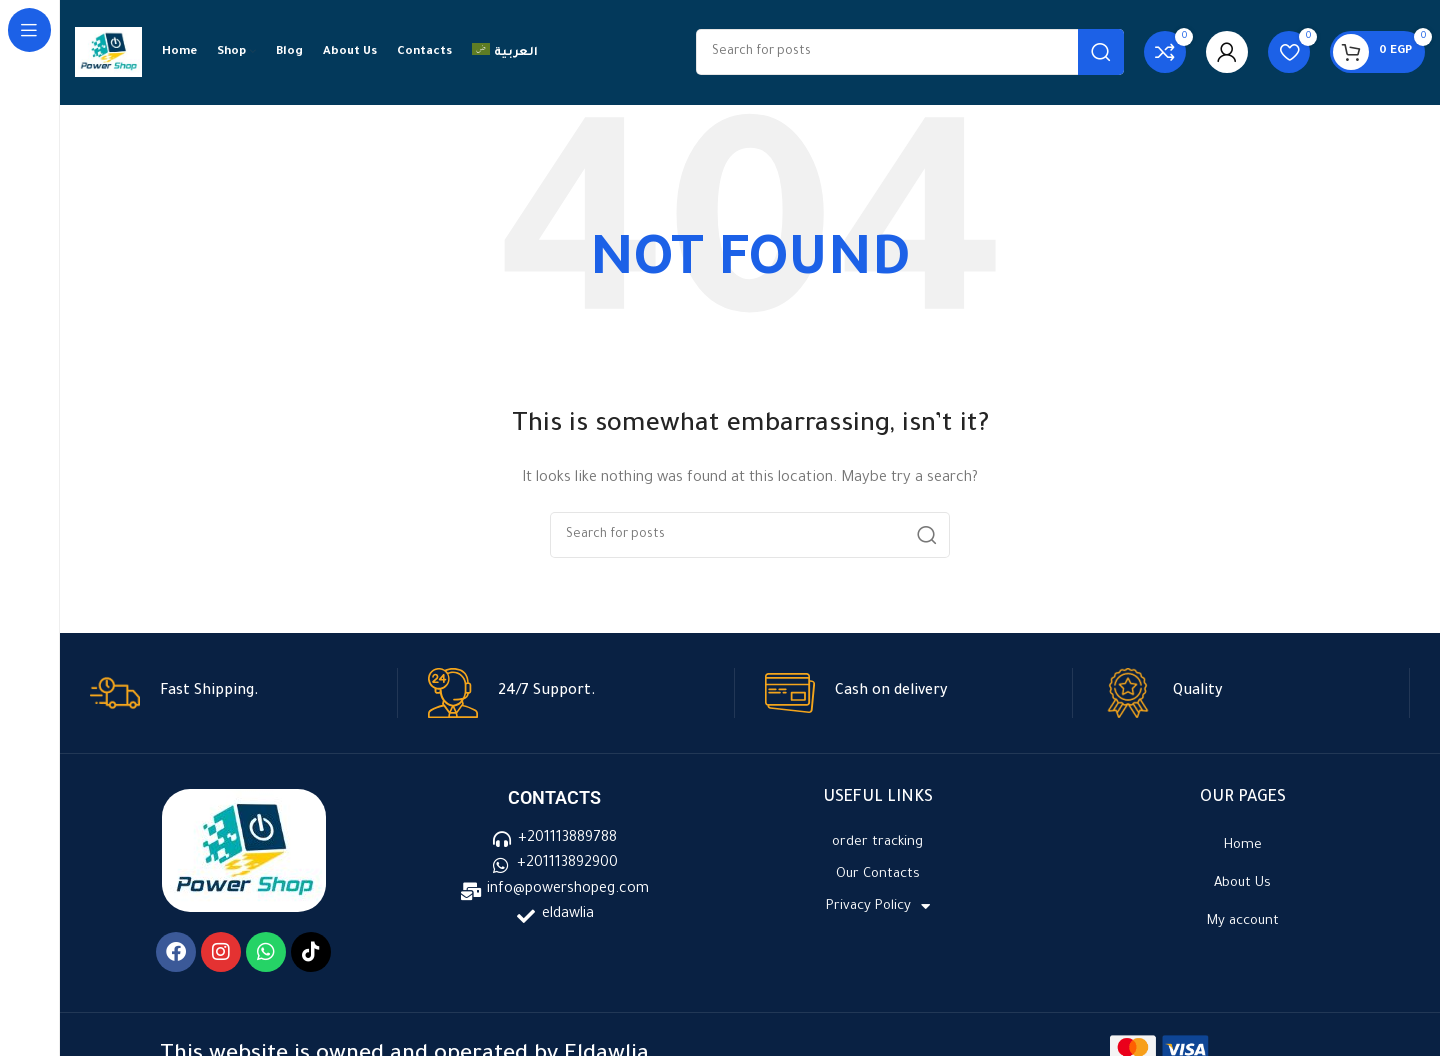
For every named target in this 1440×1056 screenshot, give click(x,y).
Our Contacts (878, 874)
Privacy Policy (878, 907)
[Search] (910, 53)
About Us (1242, 883)
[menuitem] (505, 53)
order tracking (877, 842)
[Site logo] (108, 53)
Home (1243, 845)
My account (1243, 921)
